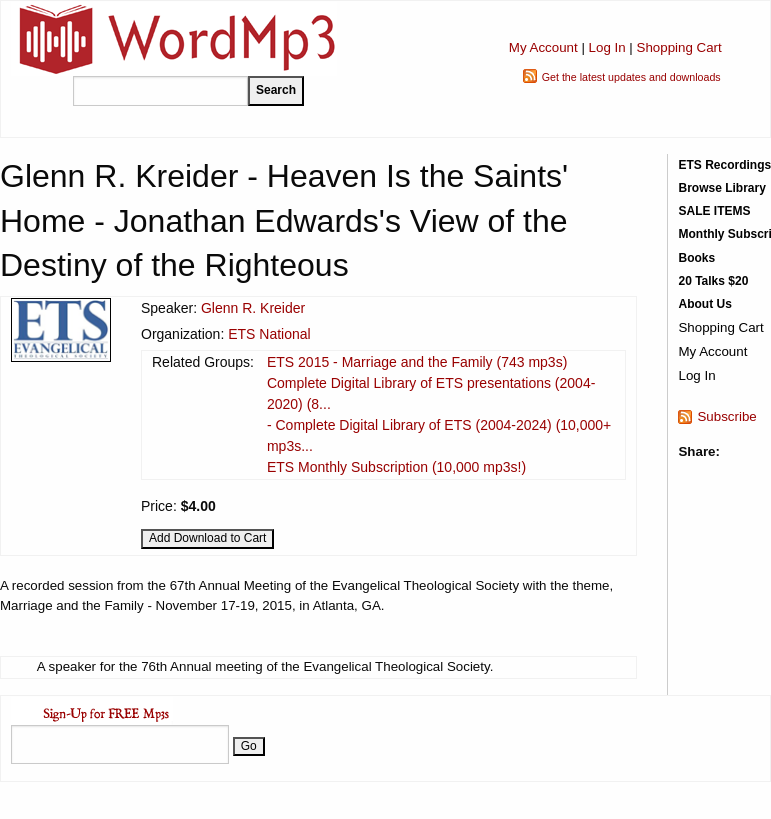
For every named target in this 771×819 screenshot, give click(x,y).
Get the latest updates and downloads (631, 77)
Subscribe (726, 416)
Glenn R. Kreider (253, 308)
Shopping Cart (679, 47)
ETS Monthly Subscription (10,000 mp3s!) (396, 467)
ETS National (269, 334)
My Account (543, 47)
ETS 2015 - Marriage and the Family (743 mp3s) (417, 362)
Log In (607, 47)
